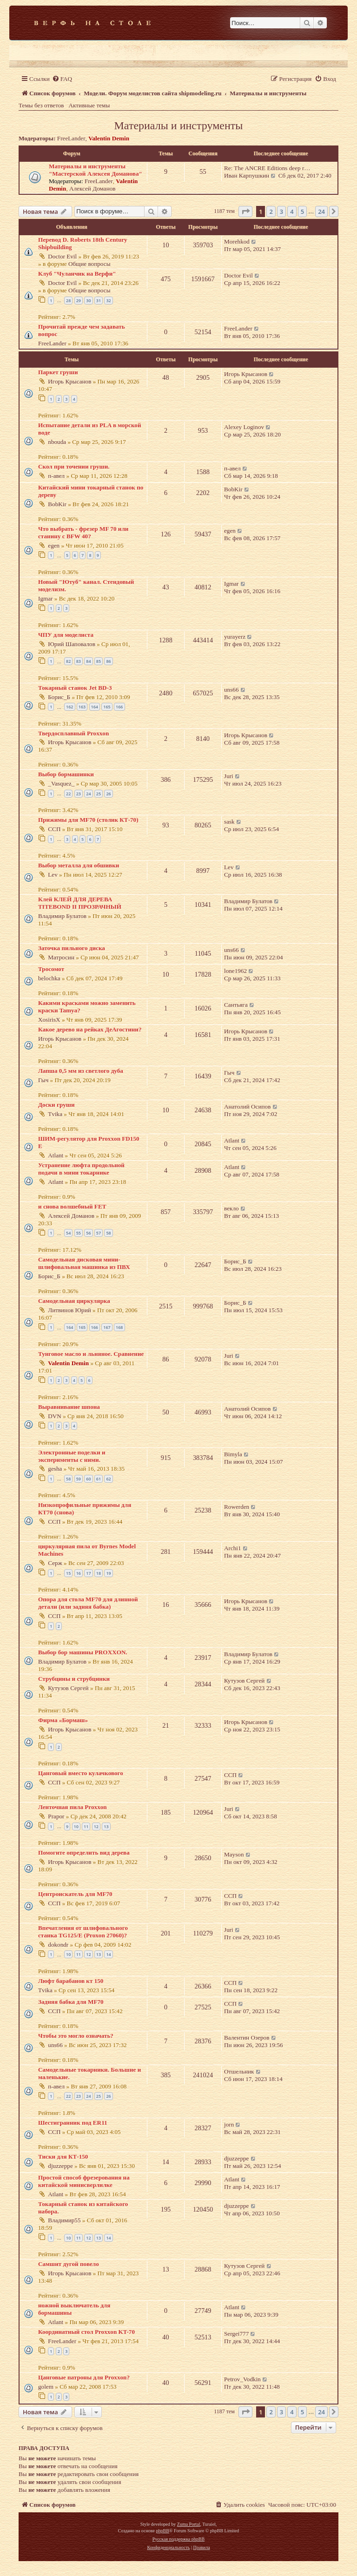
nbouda (57, 441)
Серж (55, 1562)
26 (108, 794)
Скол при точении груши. (74, 466)
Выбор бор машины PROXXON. (82, 1652)
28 (68, 300)
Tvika (55, 1113)
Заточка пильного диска (71, 948)
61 (98, 1479)
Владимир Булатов (62, 915)
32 (108, 300)
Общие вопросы (89, 263)
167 (106, 1327)
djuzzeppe (60, 2165)
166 (119, 707)
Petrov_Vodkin (242, 2379)
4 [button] (291, 211)
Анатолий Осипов (247, 1106)
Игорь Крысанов (69, 381)
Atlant (55, 1155)
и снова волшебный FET (72, 1206)
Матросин (61, 957)
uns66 (231, 689)
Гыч (43, 1080)
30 (88, 300)
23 (78, 794)
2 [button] (270, 211)
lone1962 (235, 970)
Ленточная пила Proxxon (72, 1806)
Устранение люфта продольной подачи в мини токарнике (81, 1169)
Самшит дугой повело (68, 2263)
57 (98, 1233)
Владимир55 (64, 2220)
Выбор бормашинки (66, 774)
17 (88, 1573)
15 (68, 1573)
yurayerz (234, 636)
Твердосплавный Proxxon (73, 733)
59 (78, 1479)
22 (68, 794)
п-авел (56, 475)
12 (96, 1826)
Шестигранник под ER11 (72, 2122)
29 (78, 300)
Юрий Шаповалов (71, 644)
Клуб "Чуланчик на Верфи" (77, 273)
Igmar (45, 598)
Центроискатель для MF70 (75, 1893)
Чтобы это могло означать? (75, 2035)
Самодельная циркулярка (74, 1300)
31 (98, 300)
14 (108, 1954)
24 (88, 794)
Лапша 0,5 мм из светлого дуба (80, 1070)
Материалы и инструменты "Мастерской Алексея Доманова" (95, 170)
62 (108, 1479)
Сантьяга (236, 1004)
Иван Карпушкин (246, 175)
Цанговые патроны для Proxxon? (84, 2377)
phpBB (162, 2530)
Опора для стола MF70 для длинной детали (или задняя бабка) (88, 1603)
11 (86, 1826)
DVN (54, 1416)
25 (98, 794)
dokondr (58, 1944)
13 (106, 1826)
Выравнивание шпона (69, 1406)
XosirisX (49, 1019)
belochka (49, 978)
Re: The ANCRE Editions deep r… (267, 168)
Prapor (56, 1816)
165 (106, 707)
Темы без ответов (41, 105)
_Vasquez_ (61, 783)
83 (78, 661)
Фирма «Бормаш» (63, 1720)
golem (45, 2386)
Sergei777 (236, 2333)
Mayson (234, 1854)
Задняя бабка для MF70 (71, 2001)
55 (78, 1233)
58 (108, 1233)
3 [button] (281, 211)
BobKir (57, 504)
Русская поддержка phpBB (178, 2539)
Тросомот (51, 968)
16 (78, 1573)
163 (82, 707)
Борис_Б (59, 697)
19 (108, 1573)
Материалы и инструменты (178, 125)
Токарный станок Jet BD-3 (75, 687)
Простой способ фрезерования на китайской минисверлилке (84, 2181)
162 (69, 707)
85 (98, 661)
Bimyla (233, 1454)
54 (68, 1233)
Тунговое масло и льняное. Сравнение (91, 1353)
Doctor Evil (62, 256)
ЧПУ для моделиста (65, 634)
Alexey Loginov (244, 426)
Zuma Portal (188, 2524)
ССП (54, 829)
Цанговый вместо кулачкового (80, 1773)
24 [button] (321, 211)
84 (88, 661)
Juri (228, 776)
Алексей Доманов (92, 188)
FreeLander (71, 138)
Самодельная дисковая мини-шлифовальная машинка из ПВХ (84, 1263)
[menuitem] (62, 79)
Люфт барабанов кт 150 (70, 1980)
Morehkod (237, 241)
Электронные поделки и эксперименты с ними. (72, 1456)
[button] (245, 211)
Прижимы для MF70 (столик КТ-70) (88, 819)
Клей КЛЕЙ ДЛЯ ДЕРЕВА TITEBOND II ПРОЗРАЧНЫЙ (79, 903)
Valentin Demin (108, 138)
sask (229, 821)
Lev (53, 874)
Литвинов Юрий (69, 1310)
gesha (55, 1468)
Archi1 (232, 1548)
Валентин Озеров (246, 2037)
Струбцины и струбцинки (74, 1678)
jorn (229, 2124)
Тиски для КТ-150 (63, 2156)
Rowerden (236, 1506)
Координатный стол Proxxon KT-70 (86, 2331)
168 (119, 1327)
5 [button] (302, 211)
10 (76, 1826)
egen (54, 545)
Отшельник (239, 2071)
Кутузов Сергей (68, 1687)
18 (98, 1573)
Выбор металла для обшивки (78, 865)
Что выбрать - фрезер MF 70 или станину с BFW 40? (83, 532)
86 (108, 661)
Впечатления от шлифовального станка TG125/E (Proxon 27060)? (83, 1931)
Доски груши (56, 1104)
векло (231, 1208)
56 (88, 1233)
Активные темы (89, 105)
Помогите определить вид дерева (84, 1852)
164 (94, 707)
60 (88, 1479)
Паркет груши (58, 372)
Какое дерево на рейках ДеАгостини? (90, 1029)
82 (68, 661)
